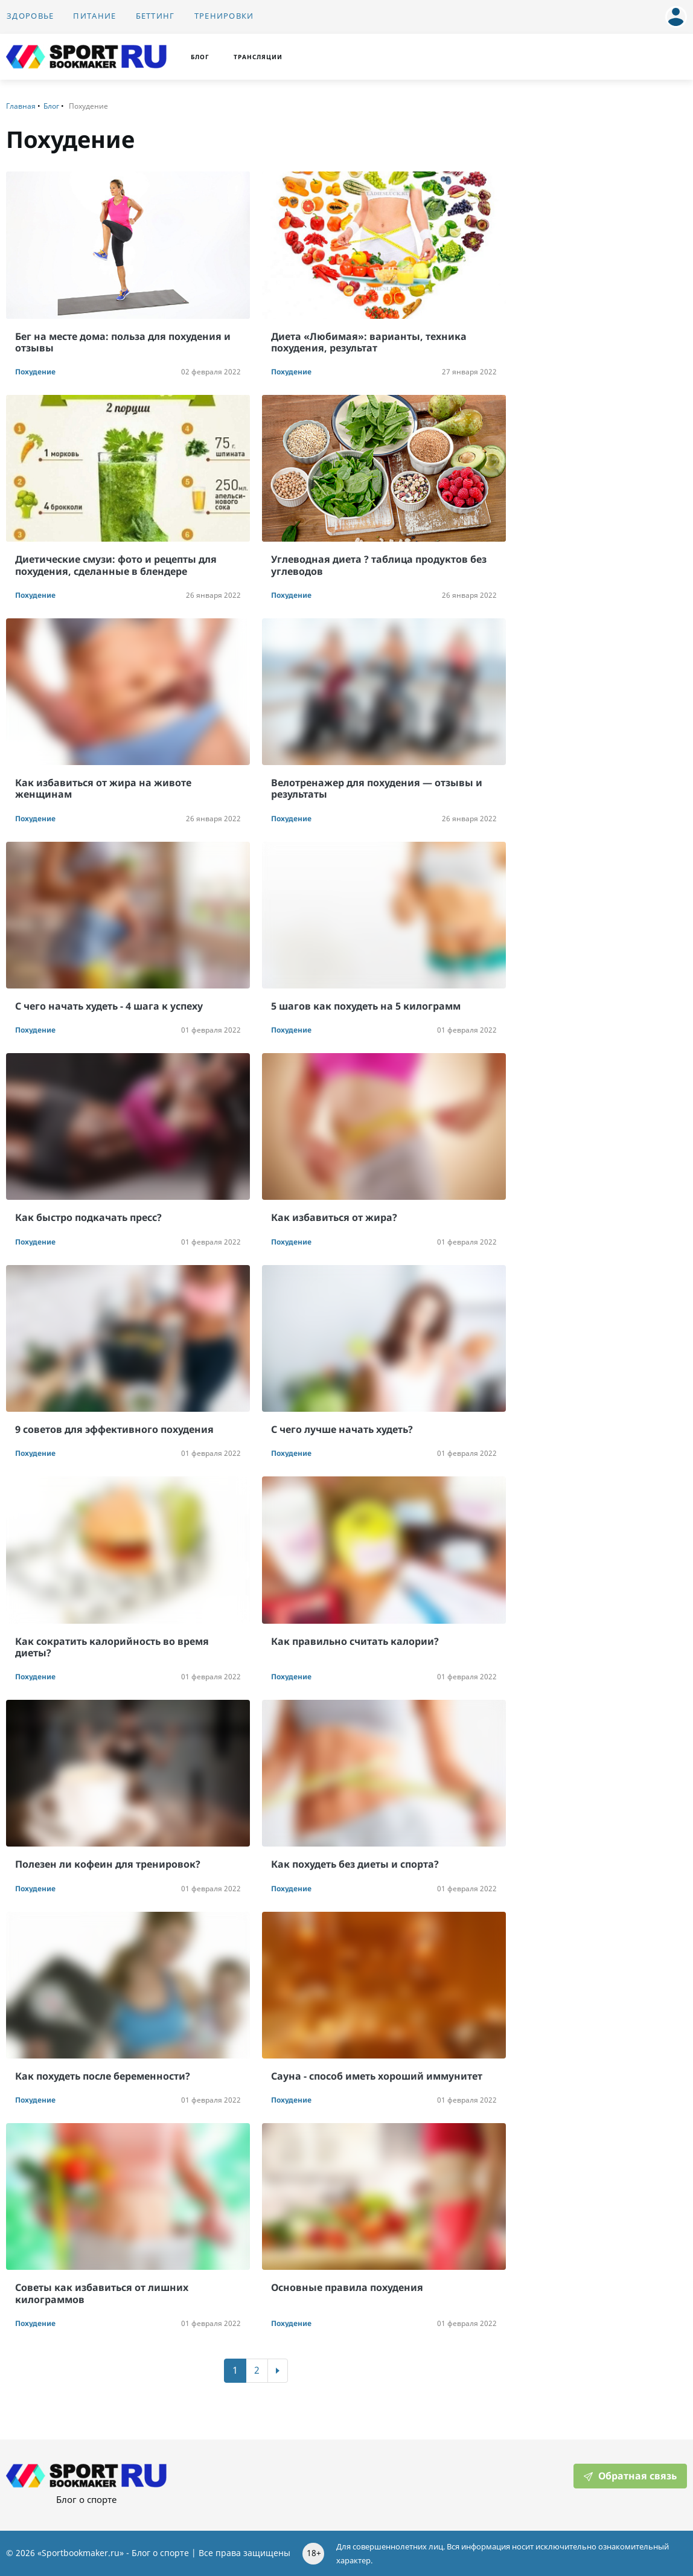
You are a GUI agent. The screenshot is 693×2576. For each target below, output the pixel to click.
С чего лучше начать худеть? (342, 1429)
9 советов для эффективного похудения (114, 1429)
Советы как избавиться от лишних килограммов (101, 2293)
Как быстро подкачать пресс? (88, 1217)
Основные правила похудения (347, 2287)
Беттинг (155, 16)
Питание (94, 16)
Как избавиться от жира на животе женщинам (103, 788)
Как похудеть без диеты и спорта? (355, 1864)
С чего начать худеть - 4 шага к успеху (109, 1006)
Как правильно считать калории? (355, 1641)
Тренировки (224, 16)
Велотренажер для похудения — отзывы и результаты (376, 788)
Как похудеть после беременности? (102, 2076)
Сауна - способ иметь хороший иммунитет (376, 2076)
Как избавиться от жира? (334, 1217)
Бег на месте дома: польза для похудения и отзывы (123, 342)
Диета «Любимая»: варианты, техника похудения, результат (369, 342)
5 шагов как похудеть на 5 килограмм (366, 1006)
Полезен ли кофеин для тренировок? (107, 1864)
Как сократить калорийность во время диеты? (112, 1647)
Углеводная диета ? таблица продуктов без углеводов (379, 565)
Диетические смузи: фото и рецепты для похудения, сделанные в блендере (116, 565)
